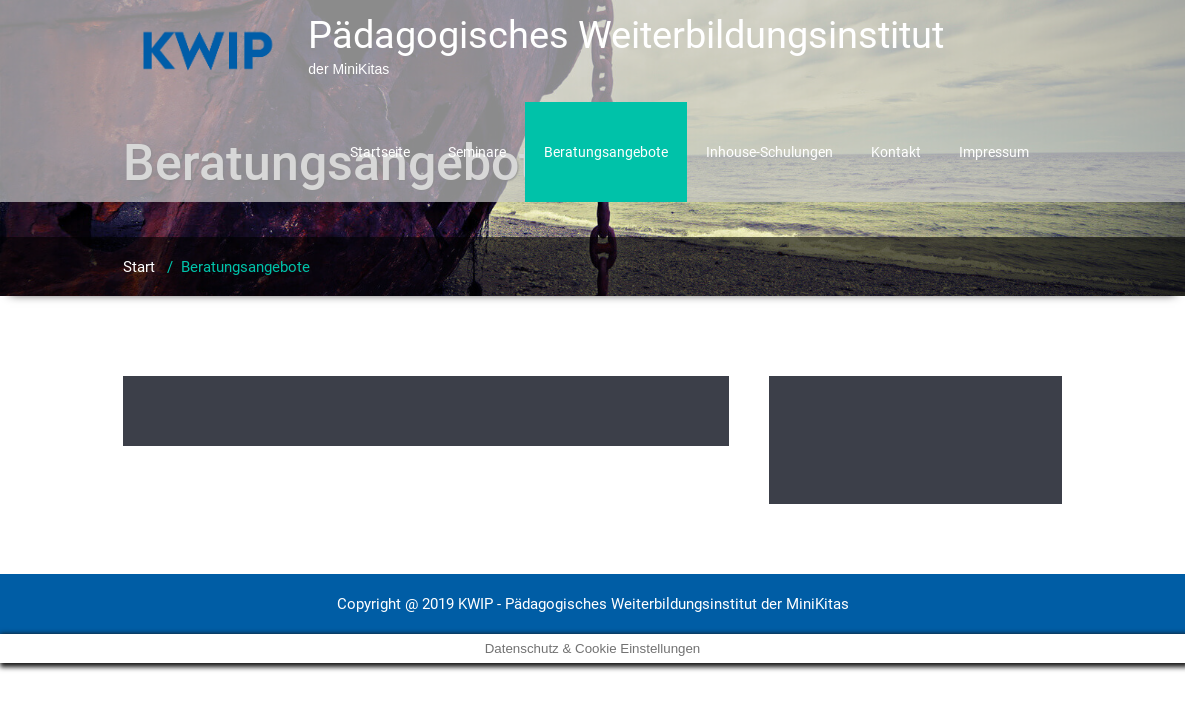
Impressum (994, 152)
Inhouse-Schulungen (769, 152)
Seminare (477, 152)
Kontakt (896, 152)
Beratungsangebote (606, 152)
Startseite (380, 152)
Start (139, 267)
